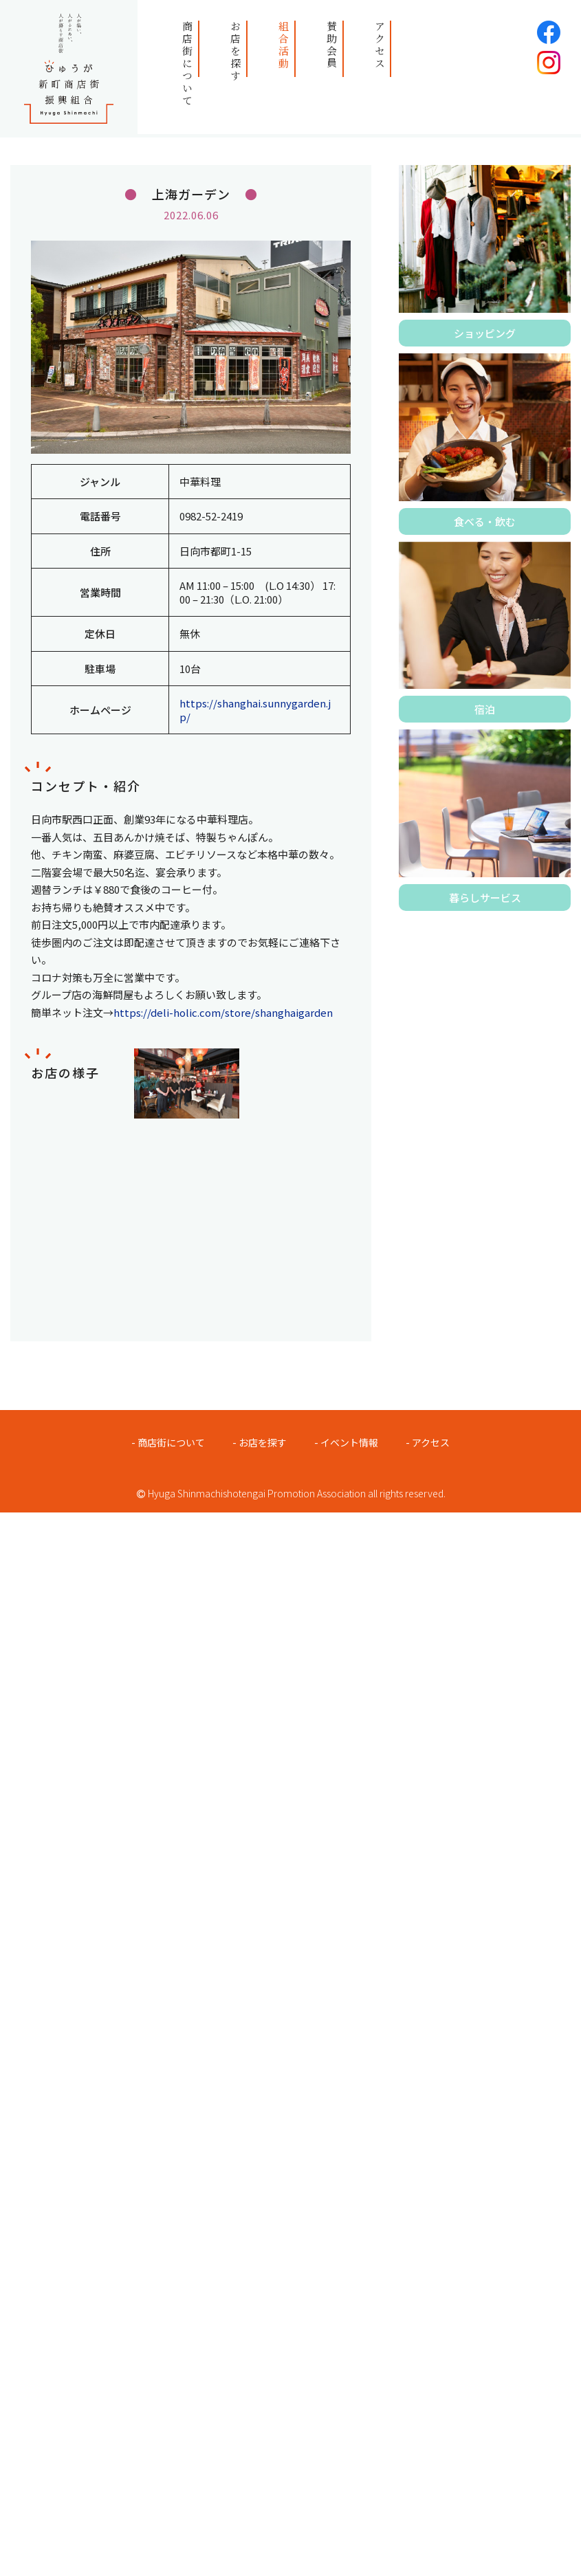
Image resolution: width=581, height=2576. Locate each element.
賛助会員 (332, 45)
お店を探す (235, 51)
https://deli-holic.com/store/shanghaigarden (223, 1012)
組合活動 (283, 45)
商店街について (187, 64)
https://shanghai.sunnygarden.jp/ (255, 710)
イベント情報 (349, 1442)
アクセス (380, 45)
